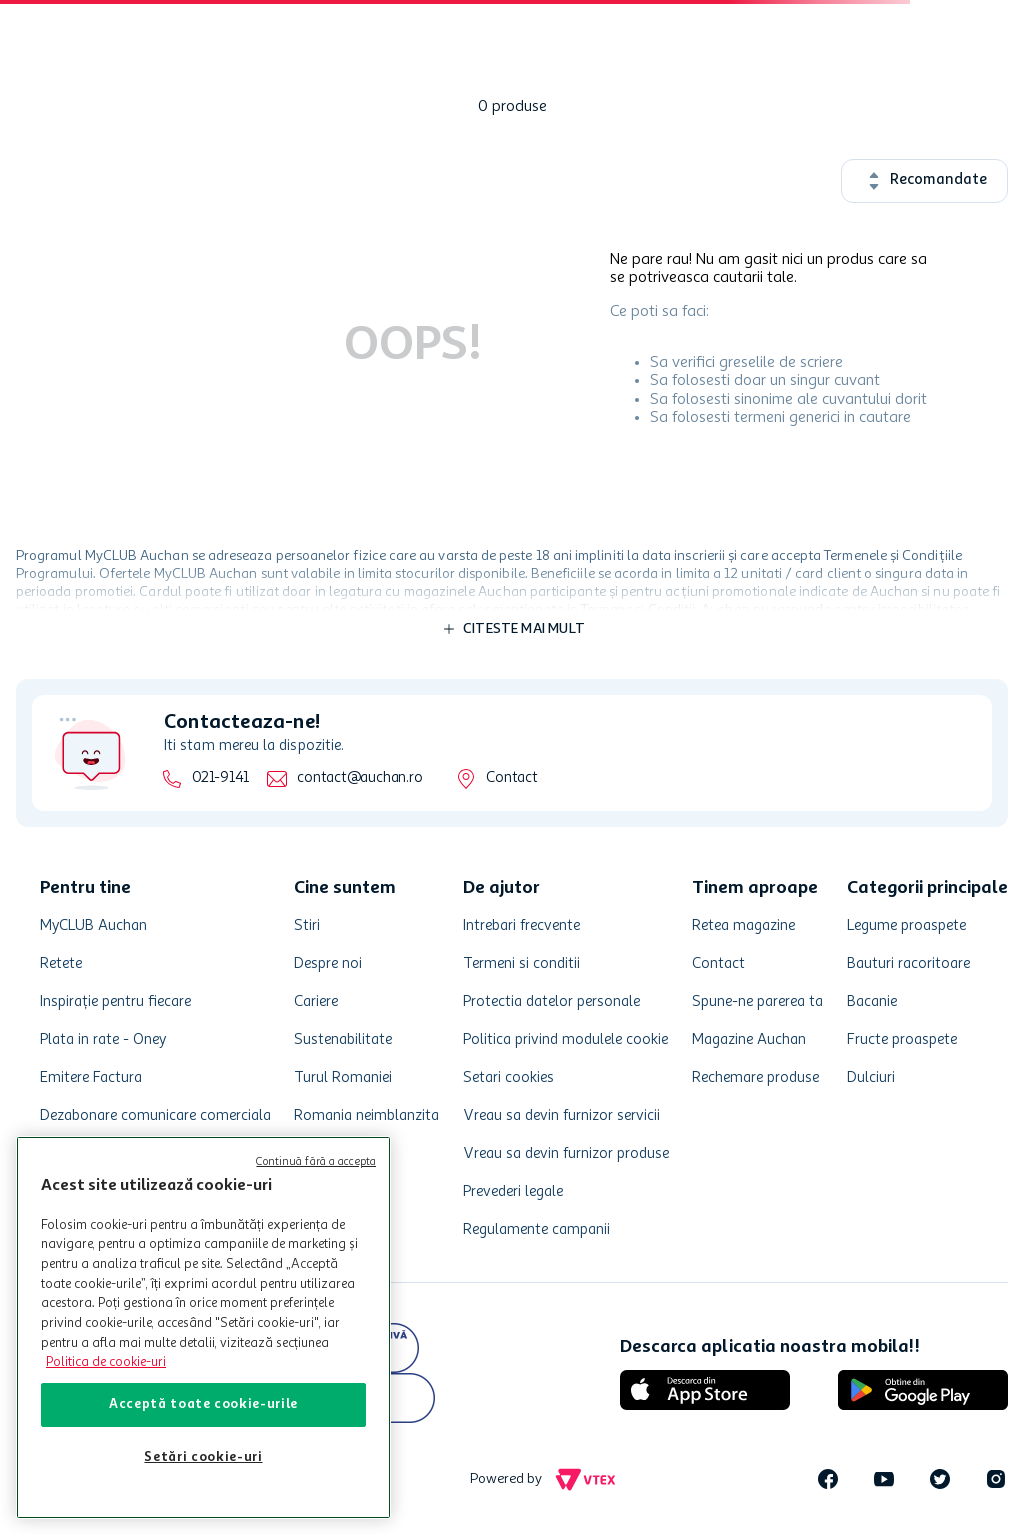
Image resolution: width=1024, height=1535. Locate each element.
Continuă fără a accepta (316, 1162)
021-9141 (220, 778)
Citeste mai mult (524, 629)
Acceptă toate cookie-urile (203, 1404)
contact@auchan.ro (359, 778)
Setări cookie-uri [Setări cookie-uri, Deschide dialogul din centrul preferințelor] (203, 1457)
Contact (511, 778)
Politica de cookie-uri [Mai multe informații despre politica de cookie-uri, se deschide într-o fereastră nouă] (106, 1362)
